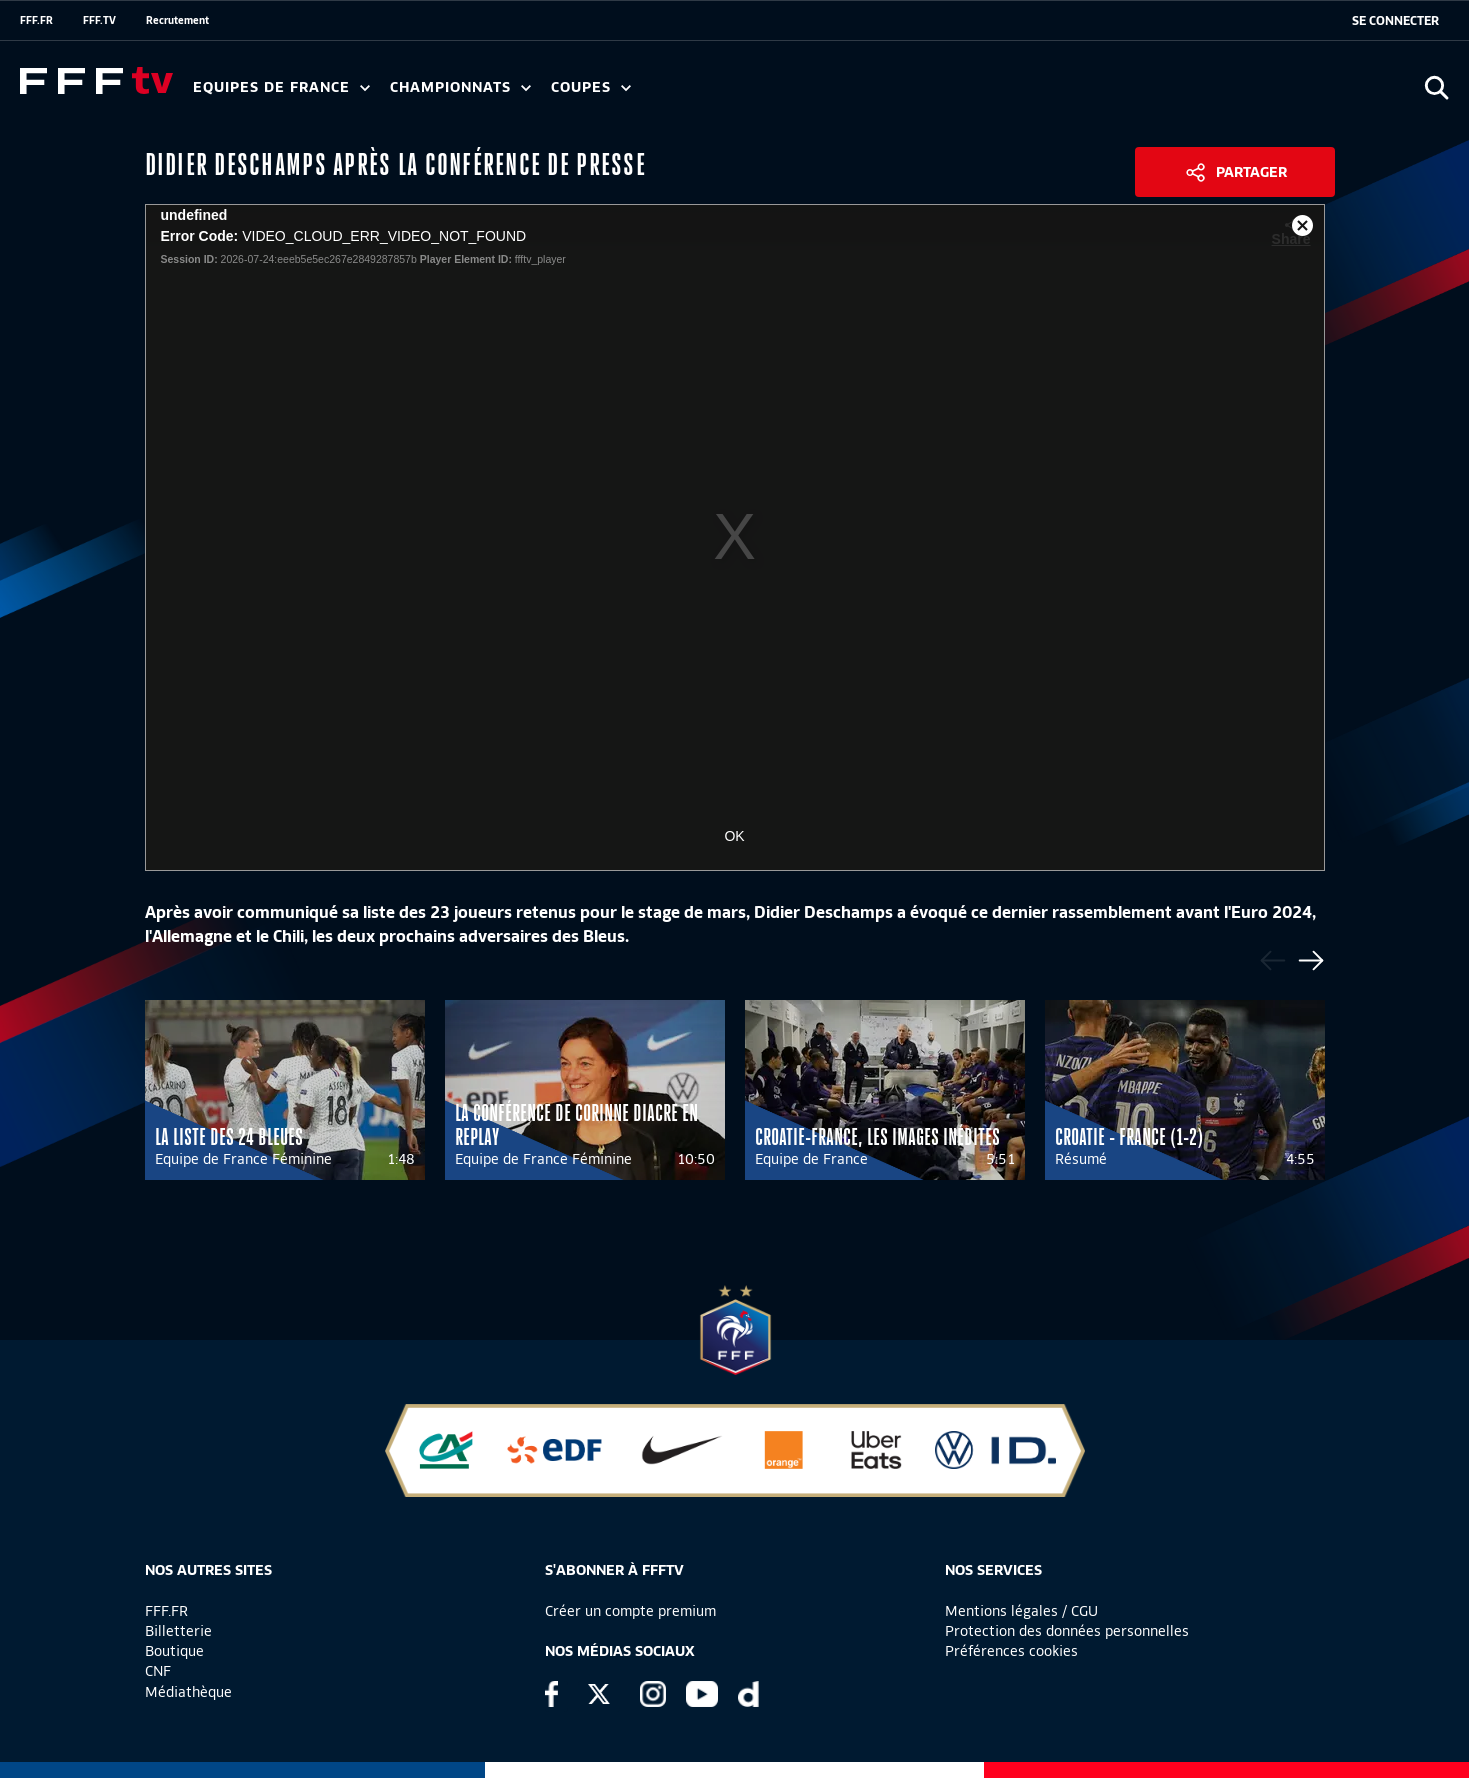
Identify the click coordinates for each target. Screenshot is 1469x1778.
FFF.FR (36, 20)
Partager (1251, 172)
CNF (158, 1671)
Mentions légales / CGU (1021, 1611)
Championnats (460, 87)
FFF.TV (99, 20)
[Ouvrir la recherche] (1436, 87)
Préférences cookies (1011, 1651)
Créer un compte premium (630, 1611)
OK (734, 836)
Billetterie (178, 1631)
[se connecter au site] (1395, 21)
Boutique (174, 1651)
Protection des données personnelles (1067, 1631)
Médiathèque (188, 1692)
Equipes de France (281, 87)
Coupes (591, 87)
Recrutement (177, 20)
